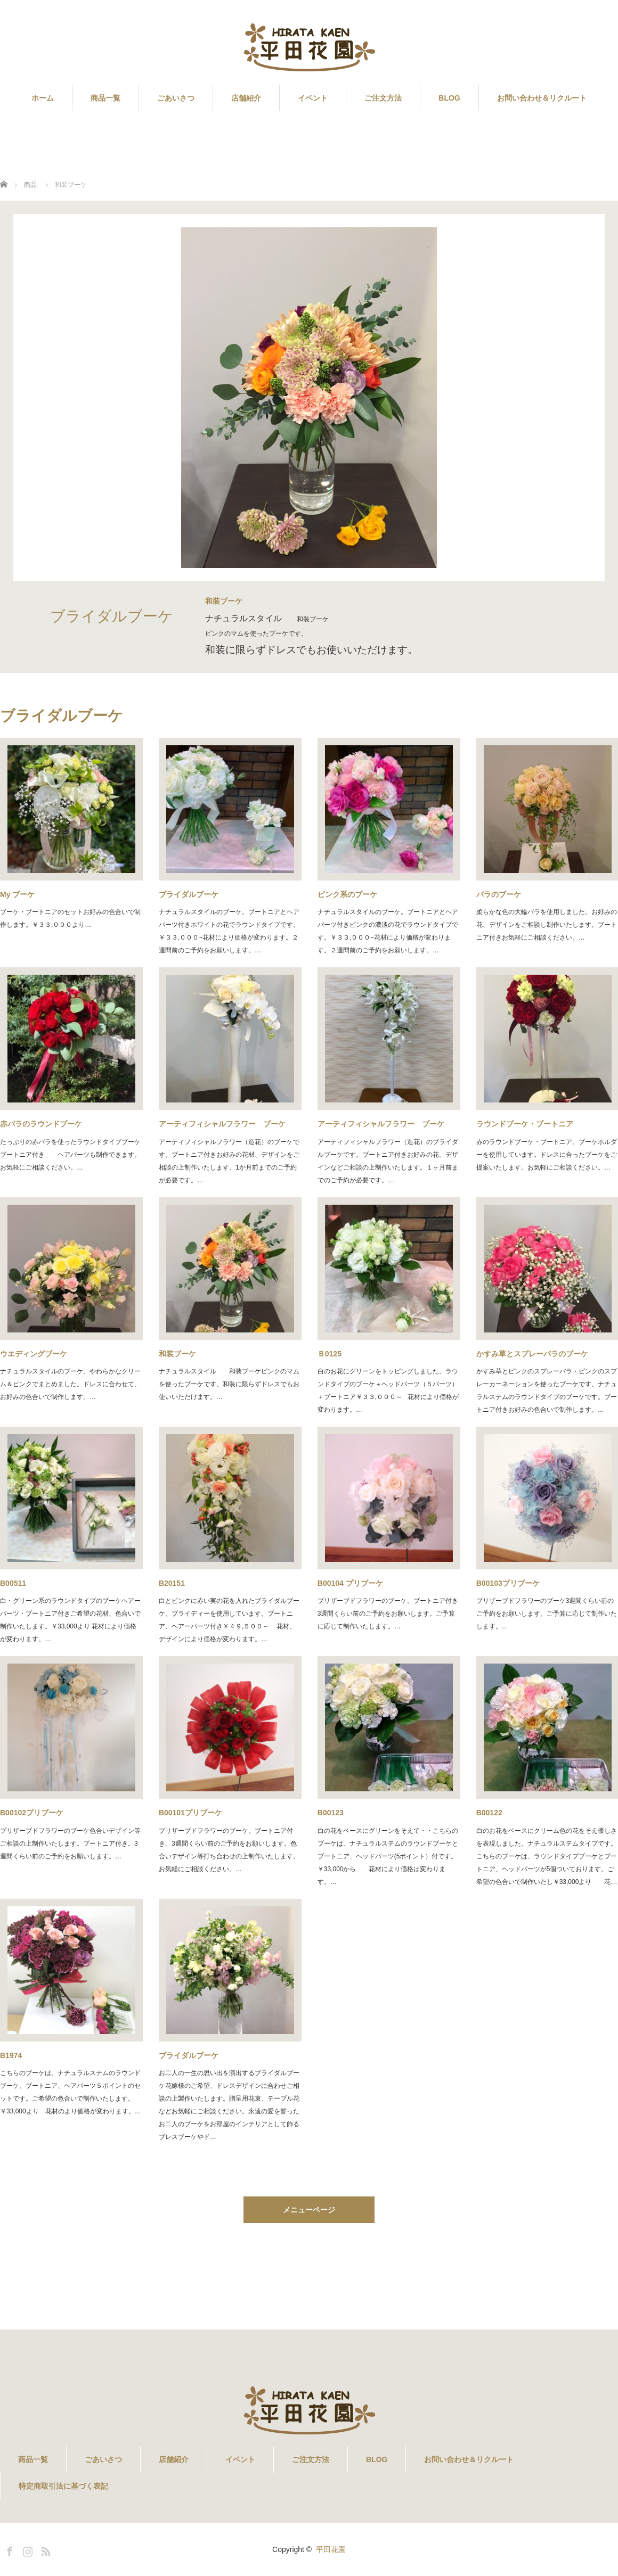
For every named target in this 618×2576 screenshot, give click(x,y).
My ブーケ (17, 894)
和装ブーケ (177, 1353)
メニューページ (309, 2209)
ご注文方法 (383, 98)
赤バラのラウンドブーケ (41, 1124)
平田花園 (331, 2549)
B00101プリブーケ (190, 1812)
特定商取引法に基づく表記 (63, 2486)
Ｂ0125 (329, 1353)
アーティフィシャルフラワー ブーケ (222, 1124)
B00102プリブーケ (31, 1812)
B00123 (331, 1812)
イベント (313, 98)
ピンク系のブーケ (347, 894)
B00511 (13, 1583)
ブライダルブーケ (188, 894)
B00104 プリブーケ (350, 1583)
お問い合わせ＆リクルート (542, 98)
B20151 (172, 1583)
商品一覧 (105, 98)
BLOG (449, 98)
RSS (44, 2549)
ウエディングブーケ (33, 1353)
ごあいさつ (175, 98)
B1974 (11, 2055)
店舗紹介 (246, 98)
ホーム (42, 98)
